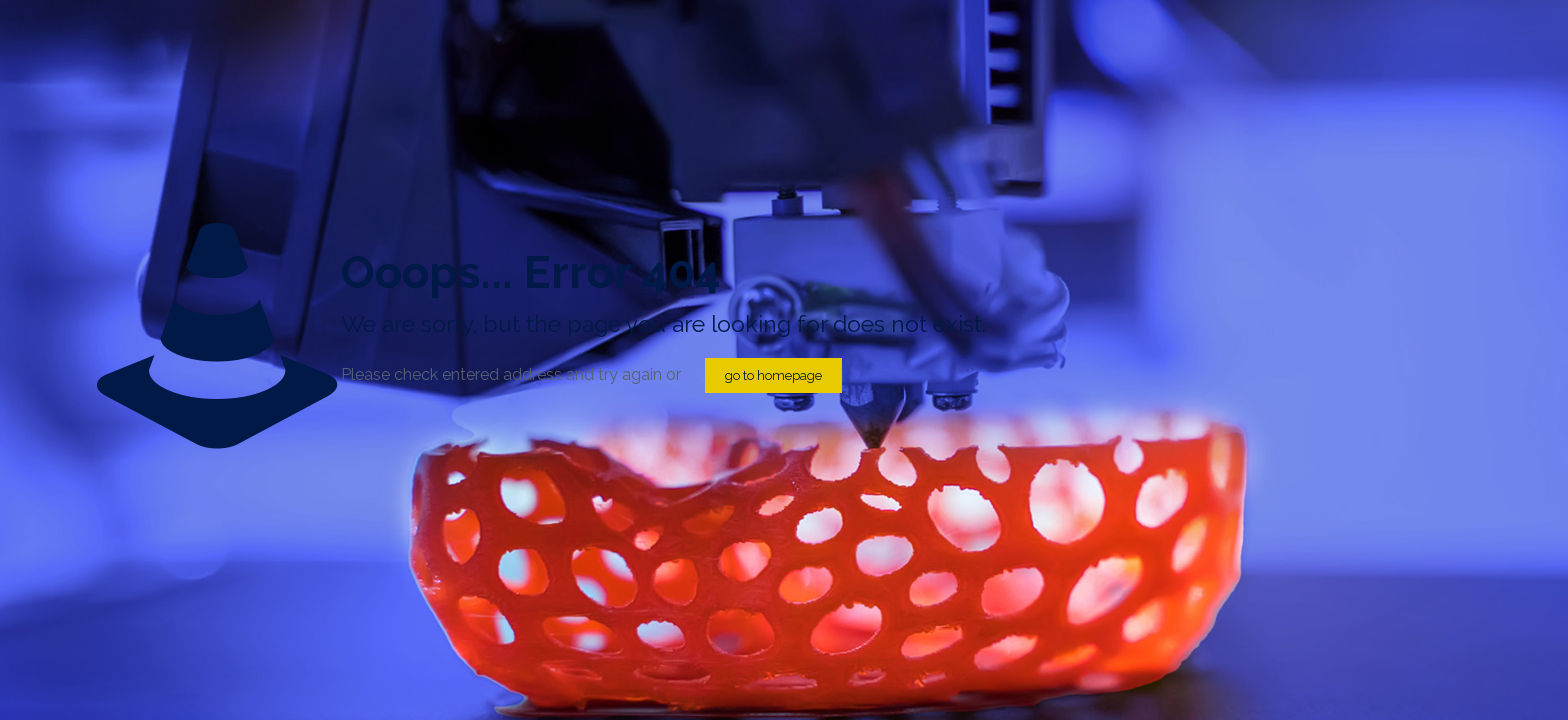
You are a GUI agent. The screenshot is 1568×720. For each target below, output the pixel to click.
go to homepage (773, 375)
